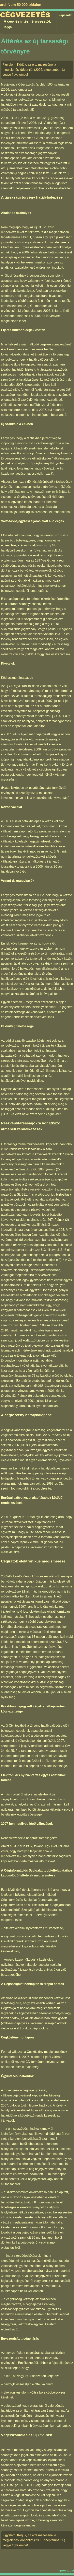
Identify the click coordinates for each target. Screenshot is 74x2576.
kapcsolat (65, 15)
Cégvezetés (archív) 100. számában (43, 84)
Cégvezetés (25, 15)
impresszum (65, 2570)
